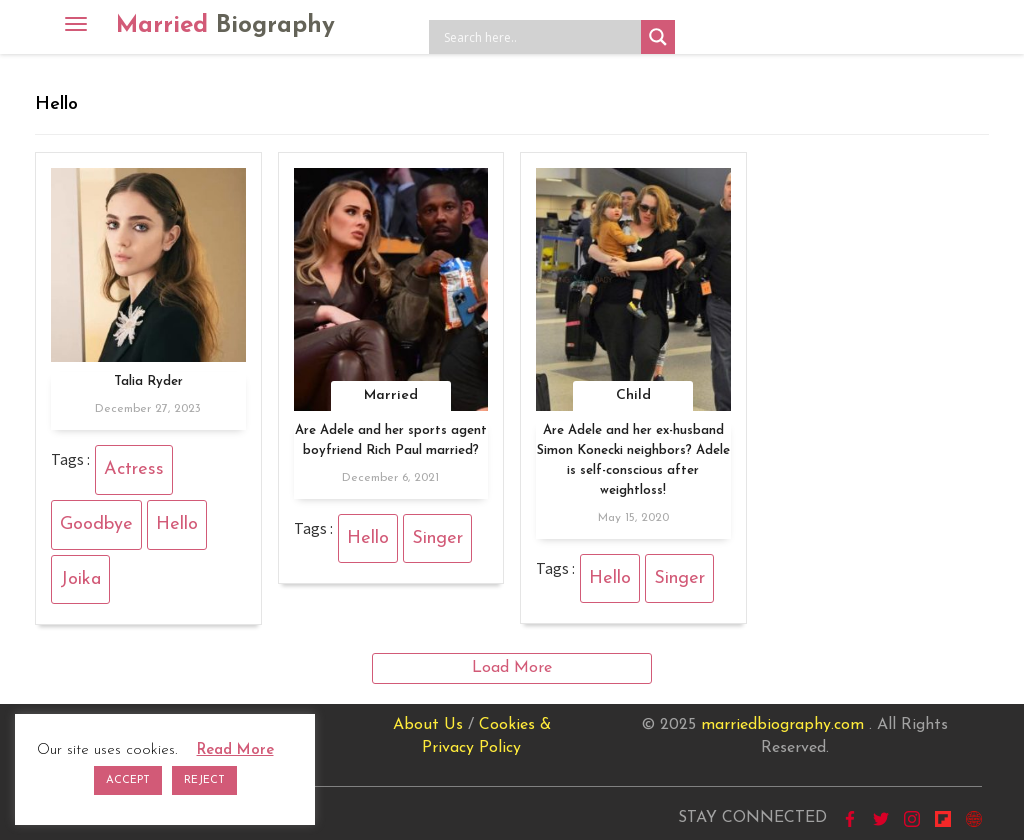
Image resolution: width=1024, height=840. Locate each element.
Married (225, 26)
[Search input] (540, 37)
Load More (512, 668)
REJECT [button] (204, 780)
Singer (437, 538)
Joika (80, 579)
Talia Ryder (148, 381)
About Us (428, 725)
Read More (235, 750)
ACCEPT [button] (128, 780)
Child (633, 395)
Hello (177, 524)
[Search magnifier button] (658, 37)
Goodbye (96, 524)
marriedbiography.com (782, 725)
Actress (134, 469)
